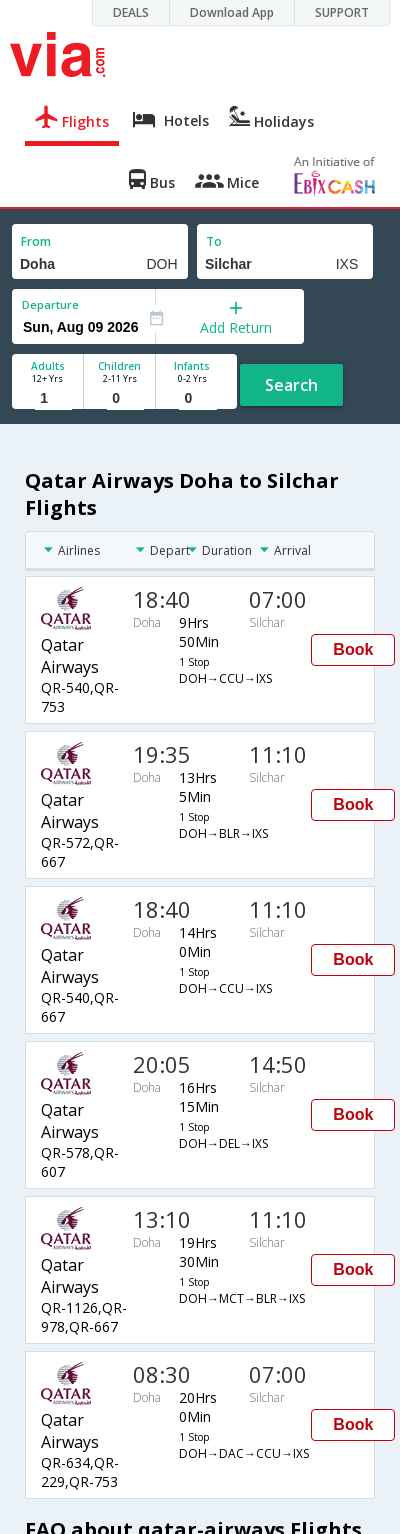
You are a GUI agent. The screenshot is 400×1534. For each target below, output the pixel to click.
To (214, 241)
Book (353, 649)
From (36, 241)
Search (291, 385)
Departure (50, 304)
